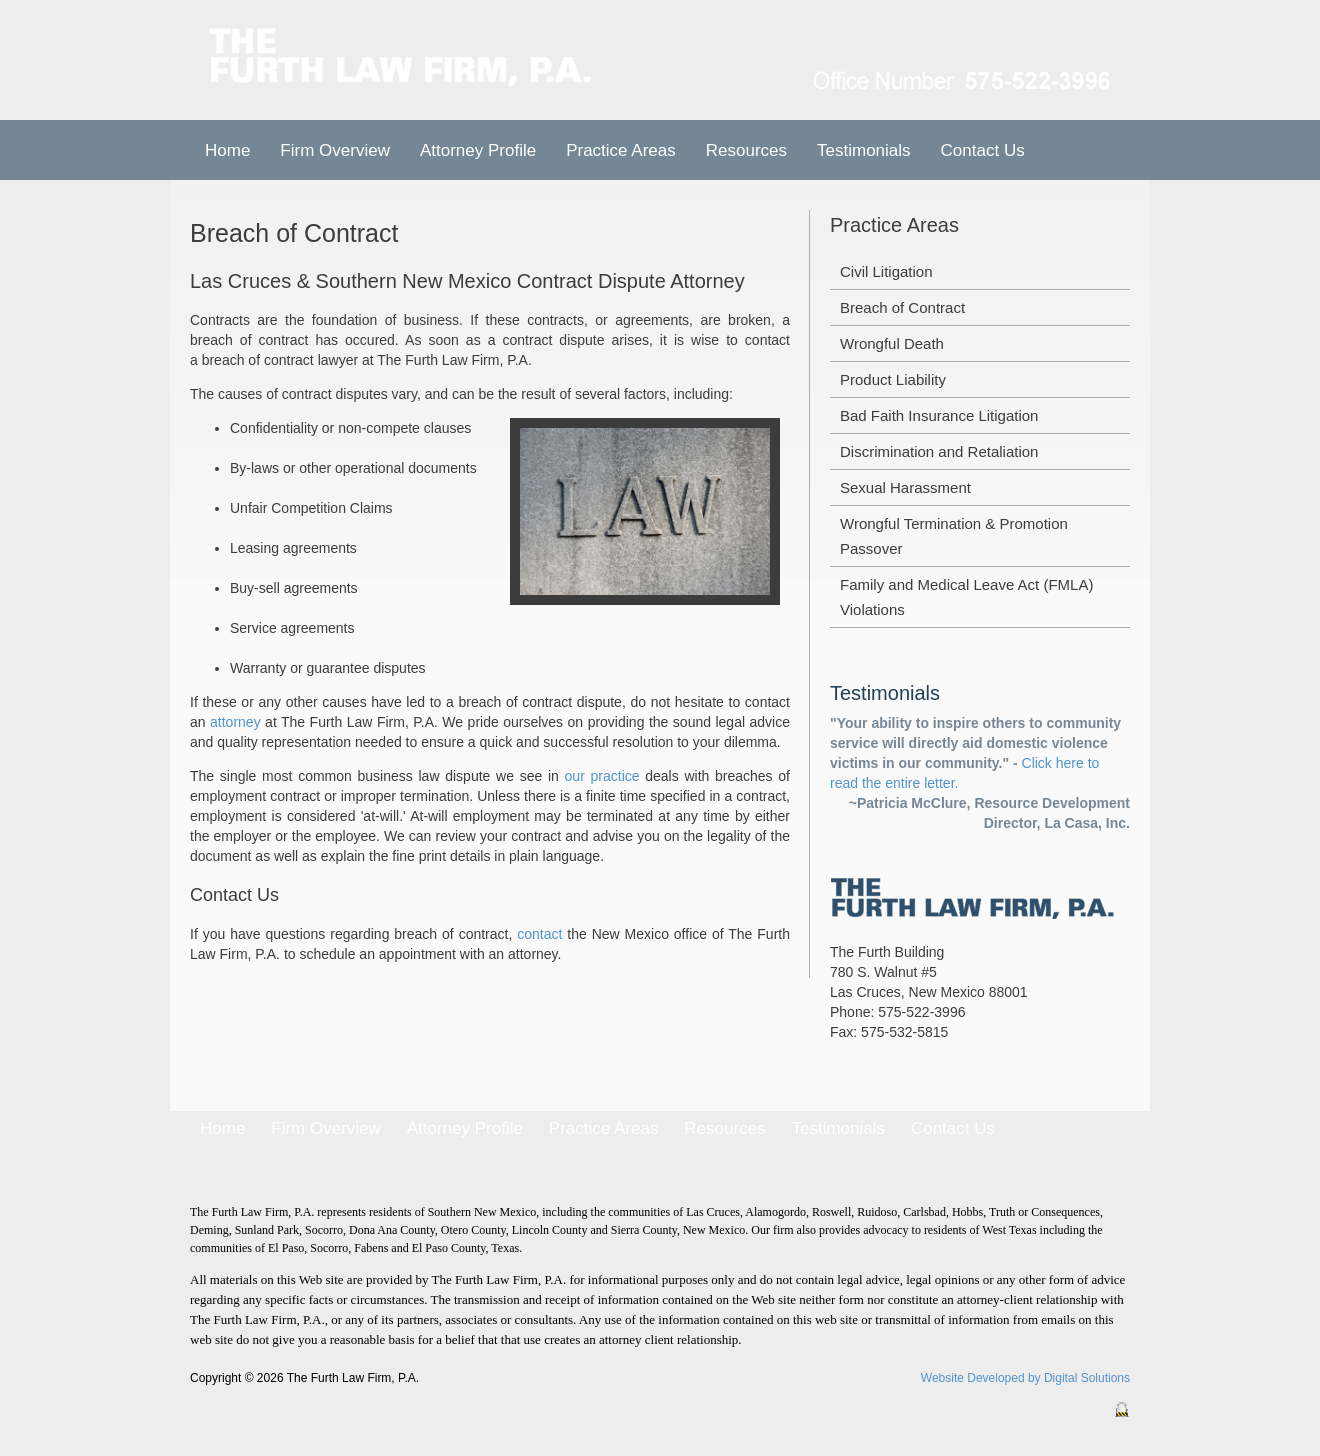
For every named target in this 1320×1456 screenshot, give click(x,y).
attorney (235, 722)
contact (539, 934)
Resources (746, 150)
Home (227, 150)
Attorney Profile (478, 150)
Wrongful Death (892, 343)
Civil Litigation (886, 271)
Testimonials (864, 150)
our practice (602, 776)
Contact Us (983, 150)
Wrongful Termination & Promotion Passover (954, 536)
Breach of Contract (902, 307)
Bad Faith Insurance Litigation (939, 415)
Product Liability (893, 379)
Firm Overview (335, 150)
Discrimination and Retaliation (939, 451)
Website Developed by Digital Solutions (1025, 1378)
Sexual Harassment (905, 487)
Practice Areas (604, 1128)
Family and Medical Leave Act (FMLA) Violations (966, 597)
